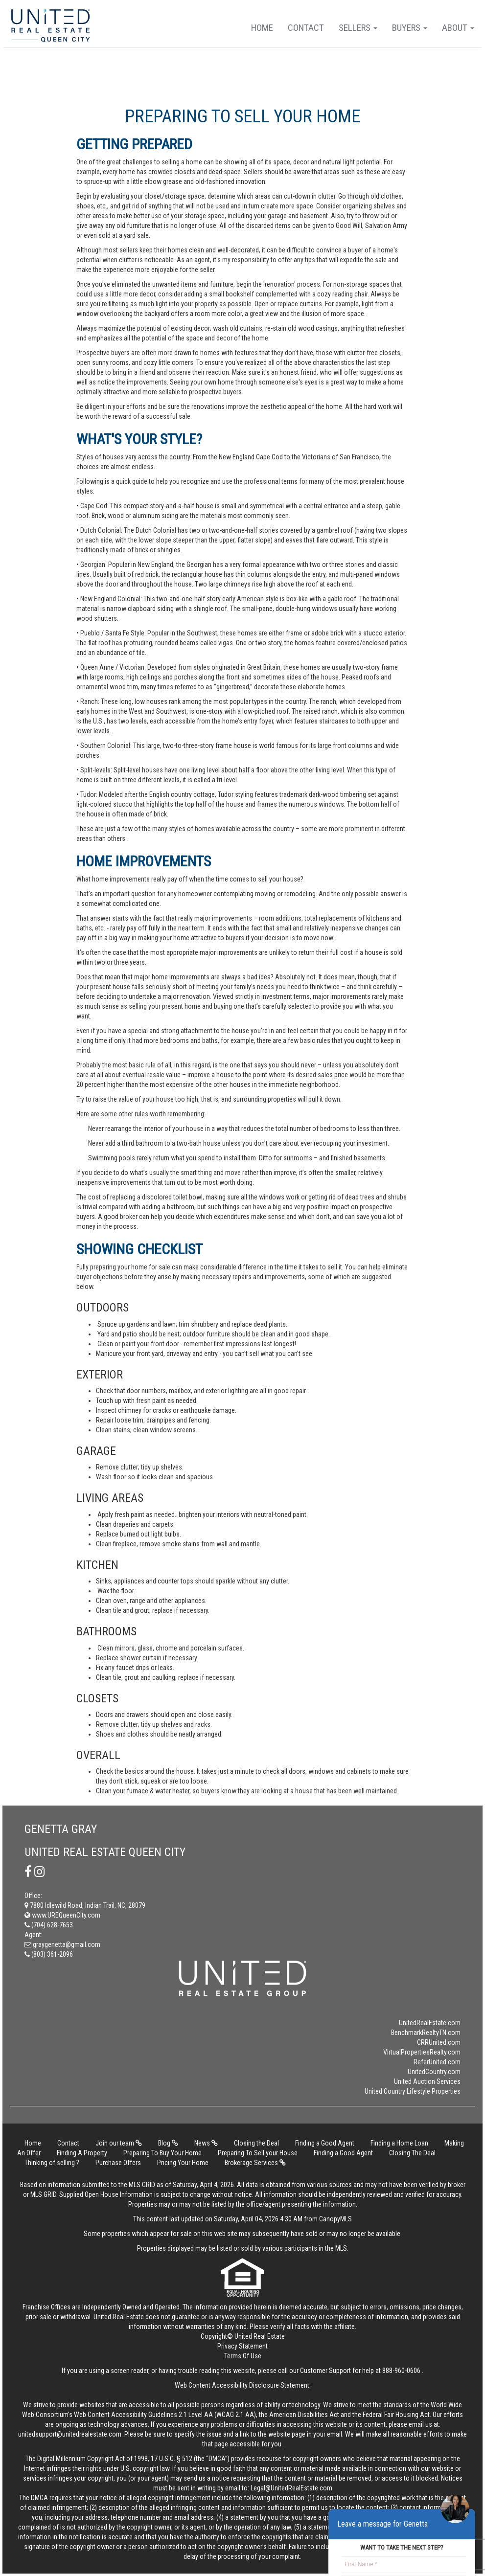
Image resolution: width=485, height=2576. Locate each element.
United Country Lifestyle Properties (413, 2091)
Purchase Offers (118, 2163)
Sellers (358, 27)
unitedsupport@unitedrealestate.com (69, 2434)
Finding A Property (82, 2153)
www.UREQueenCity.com (62, 1915)
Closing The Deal (412, 2153)
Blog (168, 2143)
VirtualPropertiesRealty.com (422, 2052)
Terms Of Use (242, 2356)
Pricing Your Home (182, 2163)
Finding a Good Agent (324, 2143)
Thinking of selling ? (51, 2163)
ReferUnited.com (437, 2062)
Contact (306, 27)
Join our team (118, 2143)
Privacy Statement (242, 2346)
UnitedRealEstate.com (430, 2023)
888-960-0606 (401, 2370)
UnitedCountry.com (434, 2072)
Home (262, 27)
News (206, 2143)
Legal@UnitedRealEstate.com (291, 2488)
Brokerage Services (255, 2163)
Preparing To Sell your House (258, 2153)
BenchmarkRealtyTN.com (426, 2032)
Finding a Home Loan (399, 2143)
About (458, 27)
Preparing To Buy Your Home (162, 2153)
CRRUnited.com (439, 2042)
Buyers (409, 27)
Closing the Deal (256, 2143)
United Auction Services (427, 2081)
